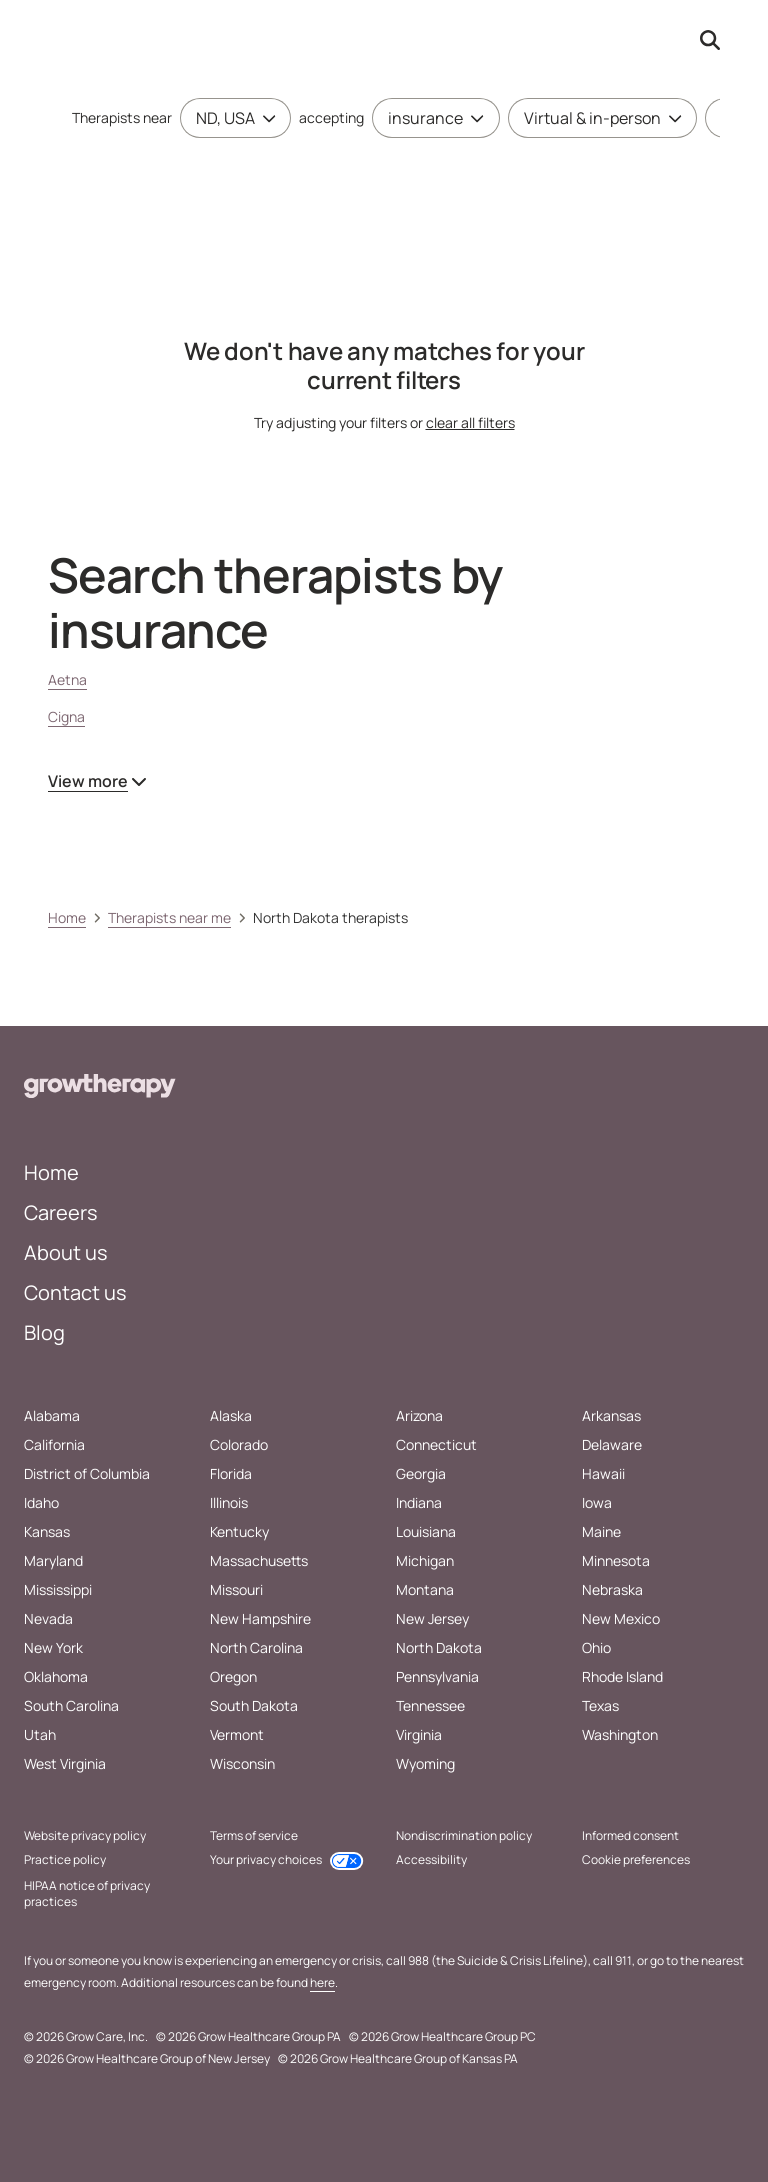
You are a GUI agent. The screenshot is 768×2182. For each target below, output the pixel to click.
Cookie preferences (636, 1860)
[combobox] (225, 118)
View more (97, 781)
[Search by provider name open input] (710, 40)
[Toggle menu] (265, 118)
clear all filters (470, 422)
